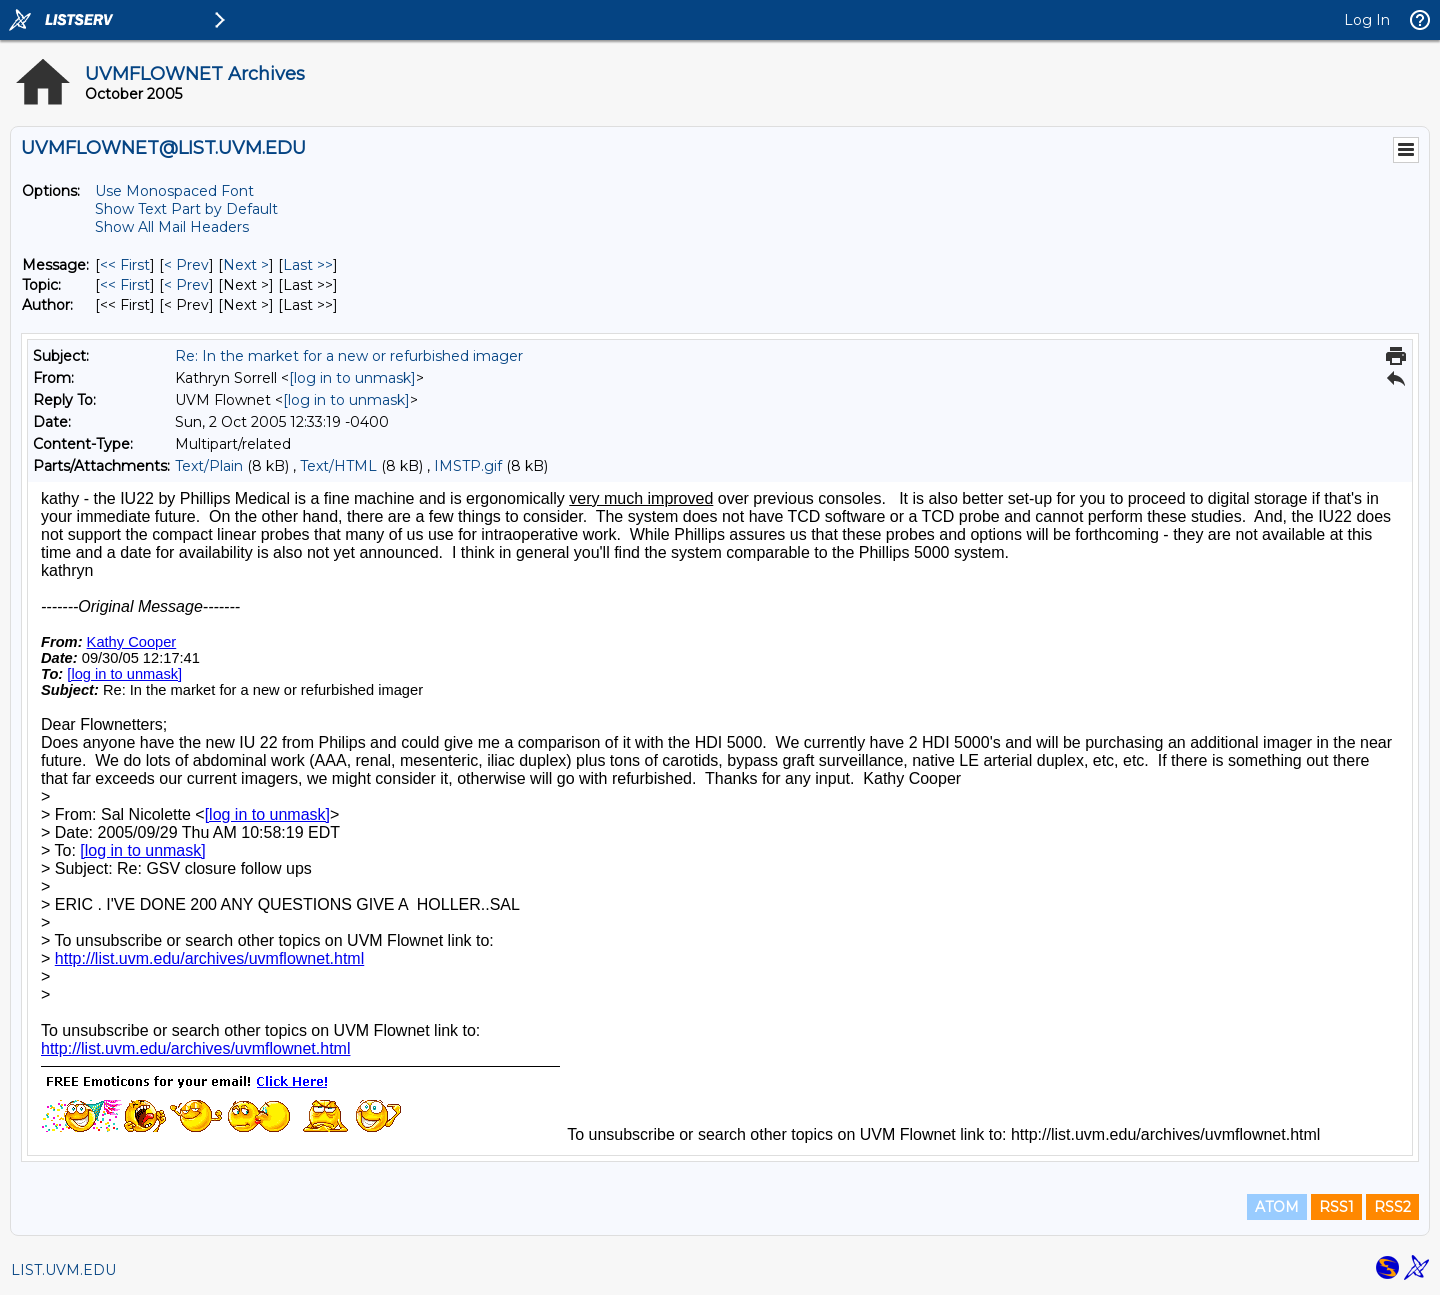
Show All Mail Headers (172, 227)
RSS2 (1392, 1207)
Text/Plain (209, 466)
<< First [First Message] (125, 265)
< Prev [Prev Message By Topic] (186, 285)
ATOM (1277, 1207)
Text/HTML (338, 466)
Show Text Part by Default (186, 209)
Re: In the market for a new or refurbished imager (349, 356)
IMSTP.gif (468, 466)
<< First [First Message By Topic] (125, 285)
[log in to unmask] (352, 378)
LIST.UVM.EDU (63, 1270)
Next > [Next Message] (246, 265)
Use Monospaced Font (174, 191)
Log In (1367, 20)
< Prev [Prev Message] (186, 265)
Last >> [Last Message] (308, 265)
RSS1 (1336, 1207)
